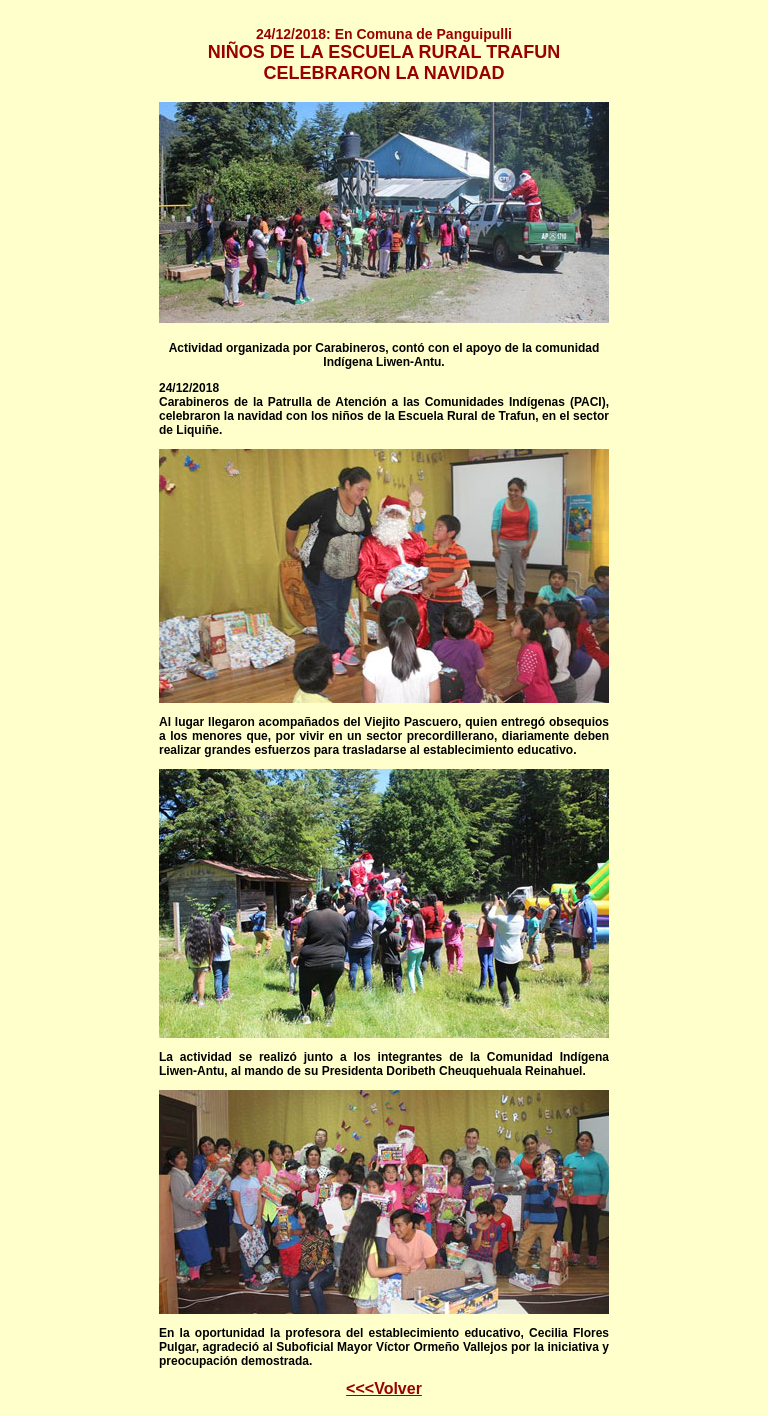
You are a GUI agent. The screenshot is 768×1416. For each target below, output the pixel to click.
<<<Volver (384, 1388)
